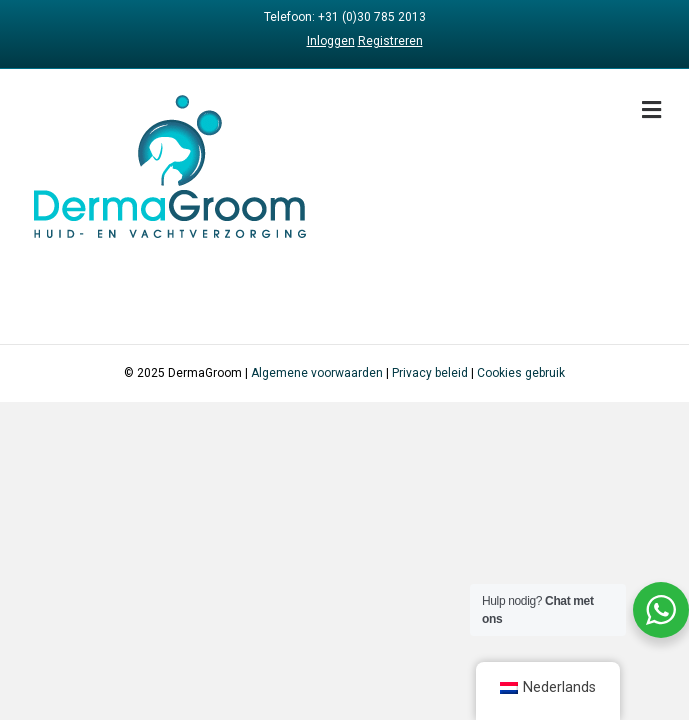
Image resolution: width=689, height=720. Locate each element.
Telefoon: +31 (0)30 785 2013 (345, 17)
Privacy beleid (430, 373)
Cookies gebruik (521, 373)
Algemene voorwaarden (317, 373)
